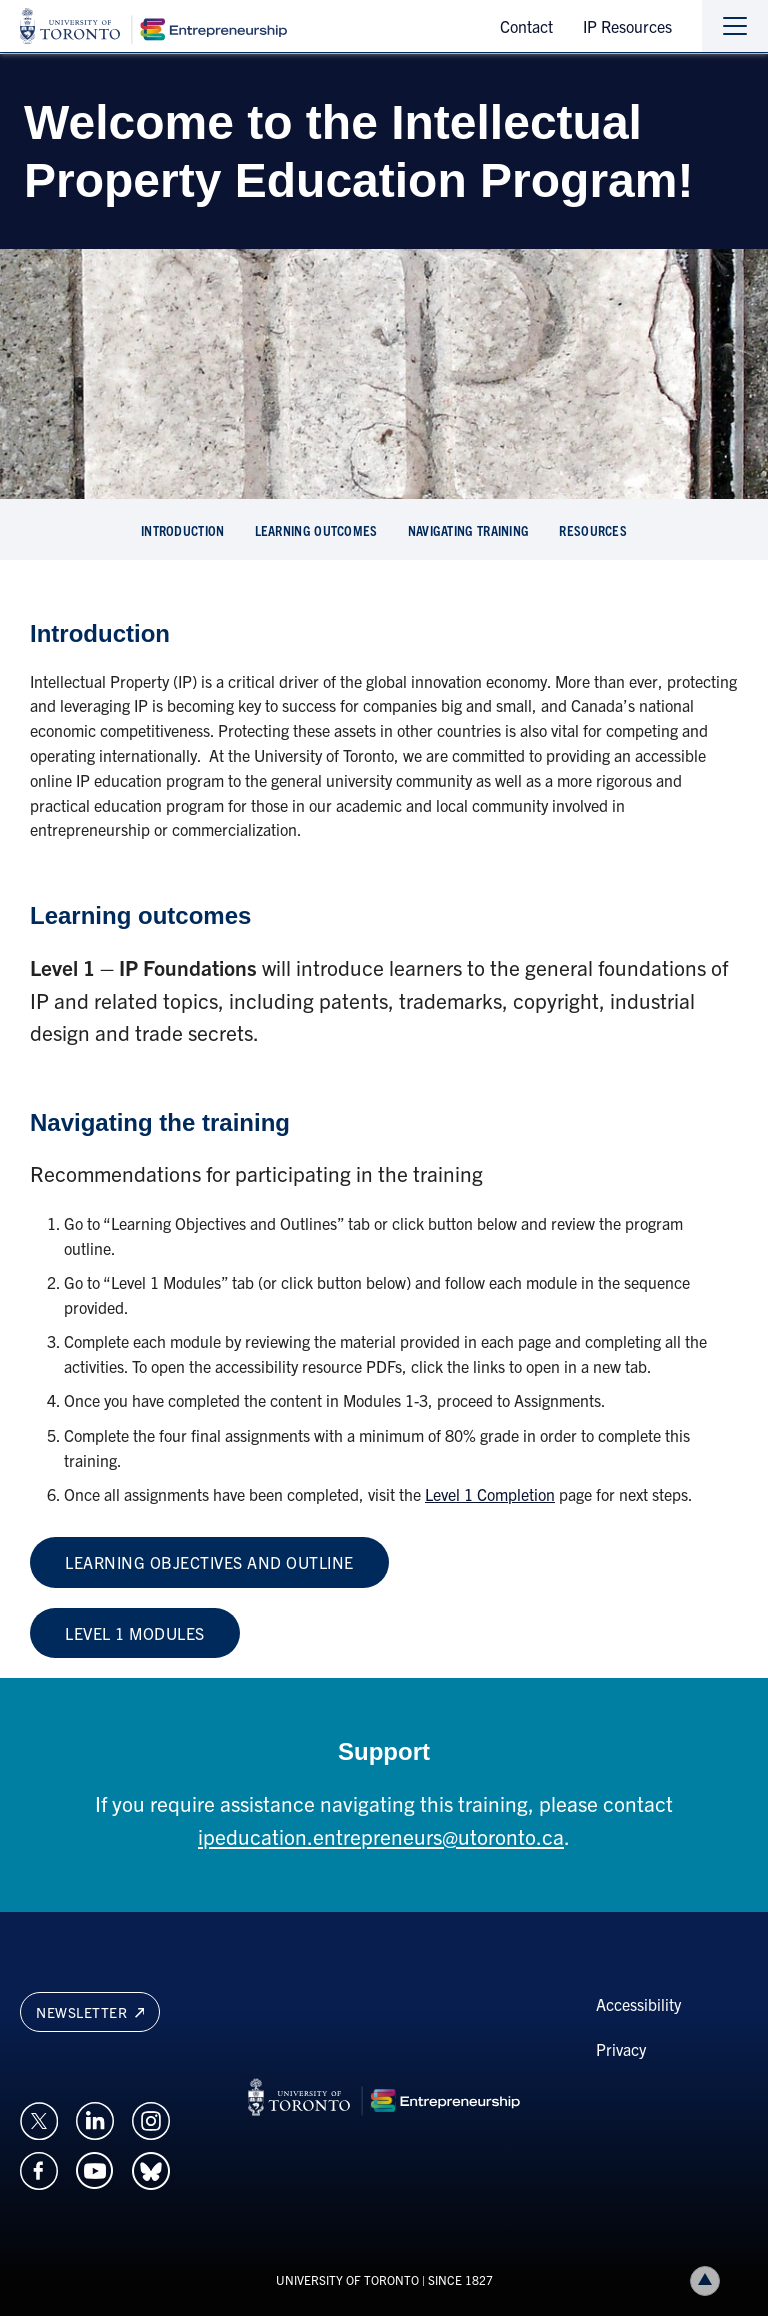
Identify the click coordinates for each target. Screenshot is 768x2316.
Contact (526, 26)
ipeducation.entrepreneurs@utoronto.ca (381, 1836)
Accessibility (638, 2004)
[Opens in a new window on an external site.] (39, 2119)
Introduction (183, 530)
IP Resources (627, 26)
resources (593, 530)
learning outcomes (316, 530)
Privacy (621, 2049)
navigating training (469, 530)
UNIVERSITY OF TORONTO (347, 2279)
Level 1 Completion (490, 1494)
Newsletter (90, 2012)
